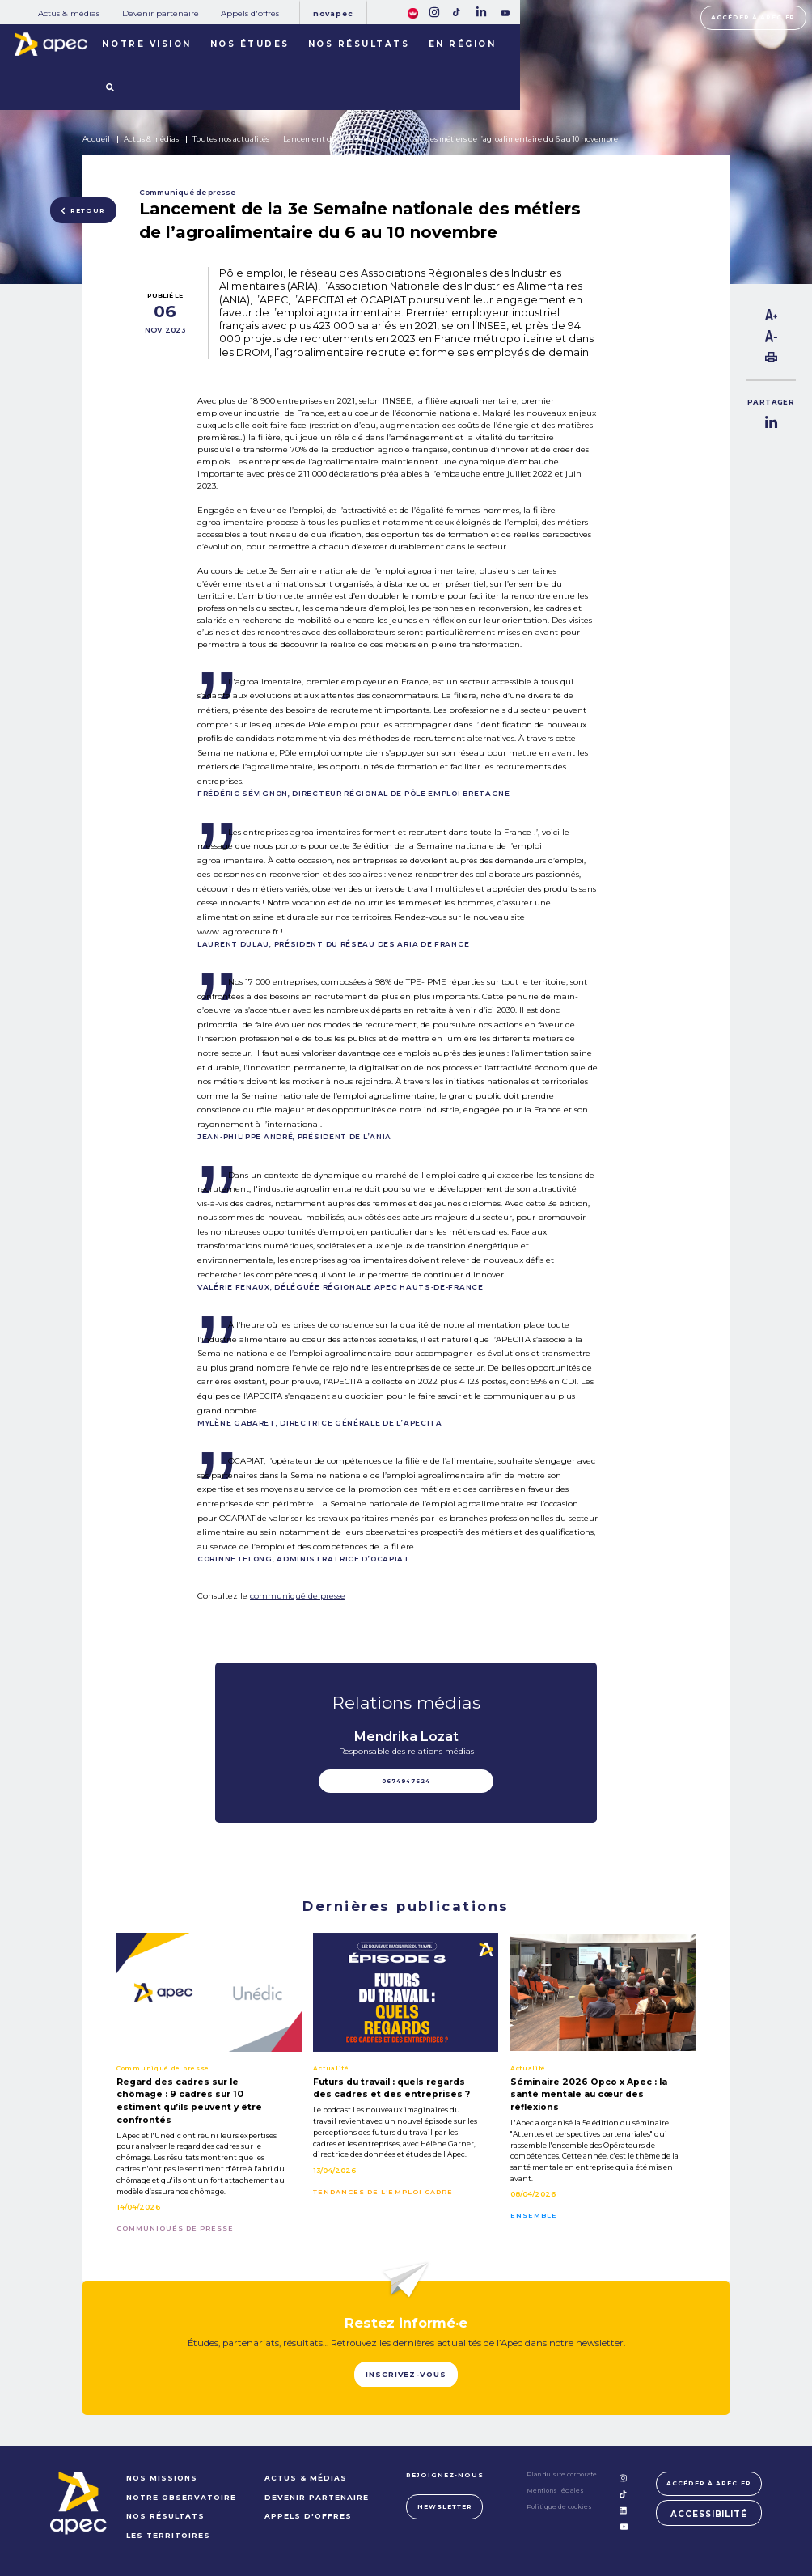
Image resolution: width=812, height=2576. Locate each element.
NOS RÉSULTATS (165, 2515)
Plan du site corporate (562, 2474)
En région (463, 44)
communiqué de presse (297, 1596)
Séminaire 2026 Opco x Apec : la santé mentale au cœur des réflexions (588, 2095)
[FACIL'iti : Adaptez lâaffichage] (413, 12)
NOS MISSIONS (161, 2477)
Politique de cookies (559, 2506)
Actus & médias (68, 13)
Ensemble (533, 2215)
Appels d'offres (250, 13)
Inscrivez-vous (406, 2374)
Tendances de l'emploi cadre (382, 2191)
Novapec (333, 13)
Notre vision (146, 44)
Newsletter (444, 2506)
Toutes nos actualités (230, 138)
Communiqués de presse (175, 2228)
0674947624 (406, 1781)
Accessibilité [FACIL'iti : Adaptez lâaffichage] (709, 2514)
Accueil (96, 138)
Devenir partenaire (160, 13)
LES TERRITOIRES (168, 2535)
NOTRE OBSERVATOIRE (181, 2497)
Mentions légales (555, 2490)
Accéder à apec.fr (753, 17)
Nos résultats (359, 44)
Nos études (250, 44)
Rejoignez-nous (445, 2475)
